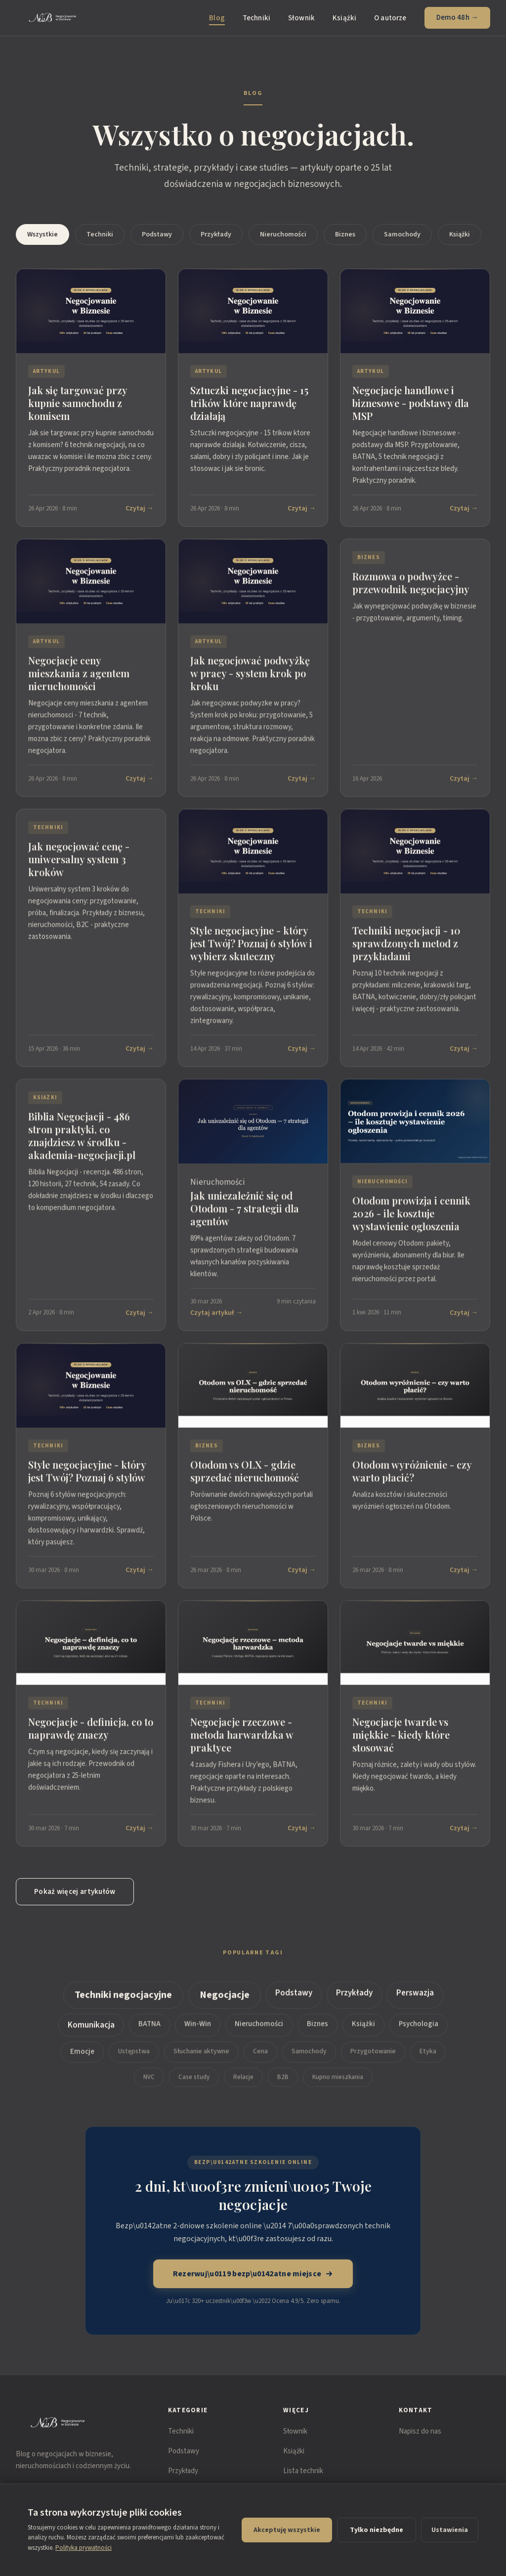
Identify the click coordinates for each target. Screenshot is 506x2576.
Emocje (82, 2058)
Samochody (402, 234)
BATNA (149, 2030)
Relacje (243, 2083)
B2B (283, 2083)
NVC (149, 2083)
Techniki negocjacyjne (123, 2002)
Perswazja (415, 2000)
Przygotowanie (373, 2058)
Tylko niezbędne (376, 2530)
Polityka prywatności (83, 2547)
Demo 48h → (457, 17)
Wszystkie (42, 234)
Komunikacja (91, 2032)
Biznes (345, 234)
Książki (344, 18)
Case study (194, 2083)
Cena (260, 2058)
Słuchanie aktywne (201, 2058)
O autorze (390, 18)
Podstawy (157, 234)
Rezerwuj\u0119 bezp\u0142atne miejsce (253, 2273)
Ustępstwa (134, 2058)
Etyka (428, 2058)
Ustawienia (449, 2530)
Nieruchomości (283, 234)
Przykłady (216, 234)
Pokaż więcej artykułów (75, 1891)
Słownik (301, 18)
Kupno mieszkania (337, 2083)
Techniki (256, 18)
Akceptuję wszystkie (286, 2530)
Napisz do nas (420, 2431)
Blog (217, 18)
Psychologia (418, 2030)
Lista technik (303, 2471)
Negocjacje (225, 2002)
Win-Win (197, 2030)
